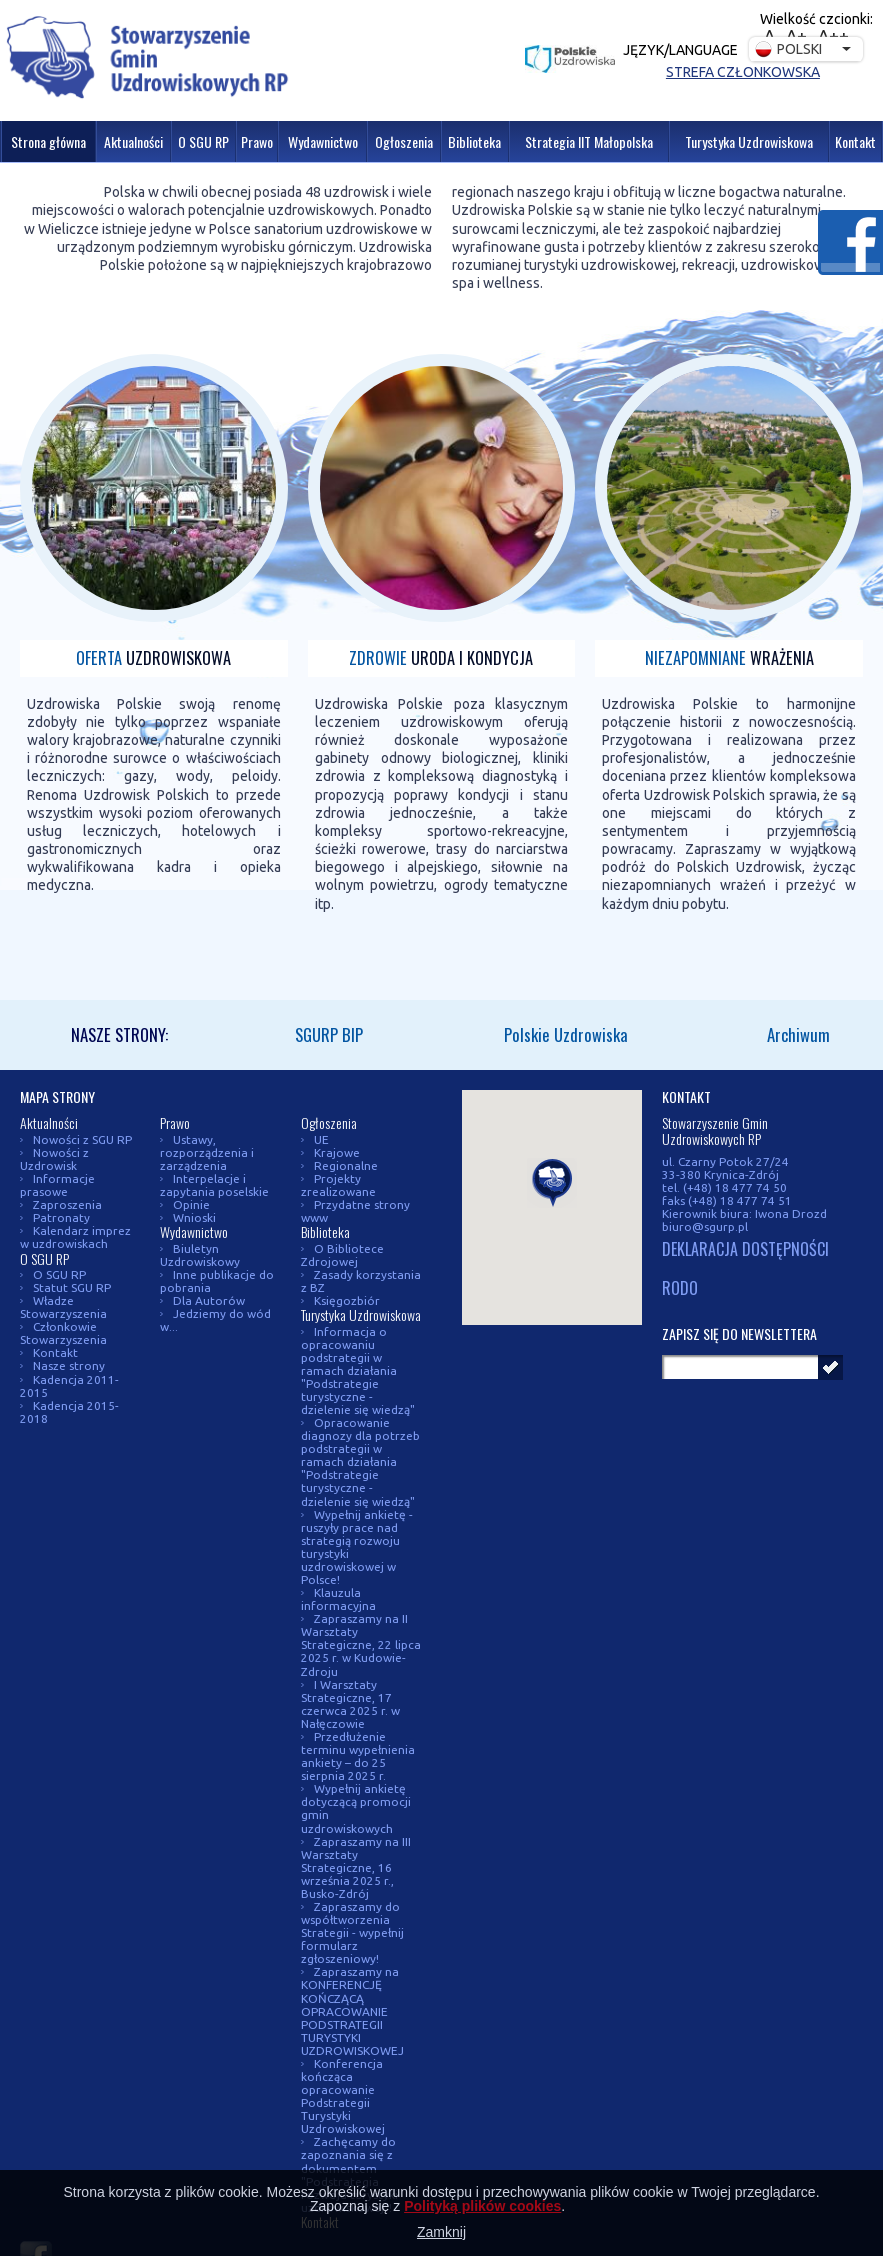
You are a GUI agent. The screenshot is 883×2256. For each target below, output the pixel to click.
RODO (680, 1289)
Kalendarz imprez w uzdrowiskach (75, 1237)
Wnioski (194, 1217)
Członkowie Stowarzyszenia (63, 1333)
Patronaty (61, 1217)
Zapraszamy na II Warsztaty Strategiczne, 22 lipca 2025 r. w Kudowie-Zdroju (361, 1644)
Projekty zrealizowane (338, 1185)
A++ (833, 35)
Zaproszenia (67, 1204)
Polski (788, 49)
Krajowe (337, 1152)
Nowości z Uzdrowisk (54, 1159)
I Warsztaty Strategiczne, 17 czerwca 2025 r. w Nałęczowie (350, 1704)
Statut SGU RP (72, 1287)
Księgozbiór (347, 1300)
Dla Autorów (209, 1300)
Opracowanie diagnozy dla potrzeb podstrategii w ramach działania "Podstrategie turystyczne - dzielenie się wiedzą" (360, 1461)
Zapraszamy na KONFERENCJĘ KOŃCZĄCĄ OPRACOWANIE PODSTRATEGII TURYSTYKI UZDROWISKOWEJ (352, 2010)
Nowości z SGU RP (82, 1139)
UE (321, 1139)
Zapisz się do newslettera (739, 1333)
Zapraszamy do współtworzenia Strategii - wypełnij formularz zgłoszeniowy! (352, 1932)
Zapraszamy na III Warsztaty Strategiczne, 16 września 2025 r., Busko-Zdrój (356, 1867)
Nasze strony (69, 1365)
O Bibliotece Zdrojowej (342, 1255)
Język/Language (680, 50)
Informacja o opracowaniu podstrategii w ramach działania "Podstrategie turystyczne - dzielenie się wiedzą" (358, 1370)
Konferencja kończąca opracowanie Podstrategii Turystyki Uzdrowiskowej (343, 2096)
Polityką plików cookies (482, 2206)
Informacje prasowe (57, 1185)
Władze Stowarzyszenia (63, 1307)
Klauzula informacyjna (338, 1599)
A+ (796, 35)
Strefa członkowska (743, 72)
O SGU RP (59, 1274)
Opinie (191, 1204)
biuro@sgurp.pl (705, 1226)
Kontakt (55, 1352)
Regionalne (346, 1165)
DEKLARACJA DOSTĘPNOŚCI (745, 1250)
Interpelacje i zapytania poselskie (214, 1185)
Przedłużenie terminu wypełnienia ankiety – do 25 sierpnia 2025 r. (358, 1756)
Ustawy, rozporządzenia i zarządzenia (207, 1152)
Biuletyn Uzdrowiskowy (200, 1255)
